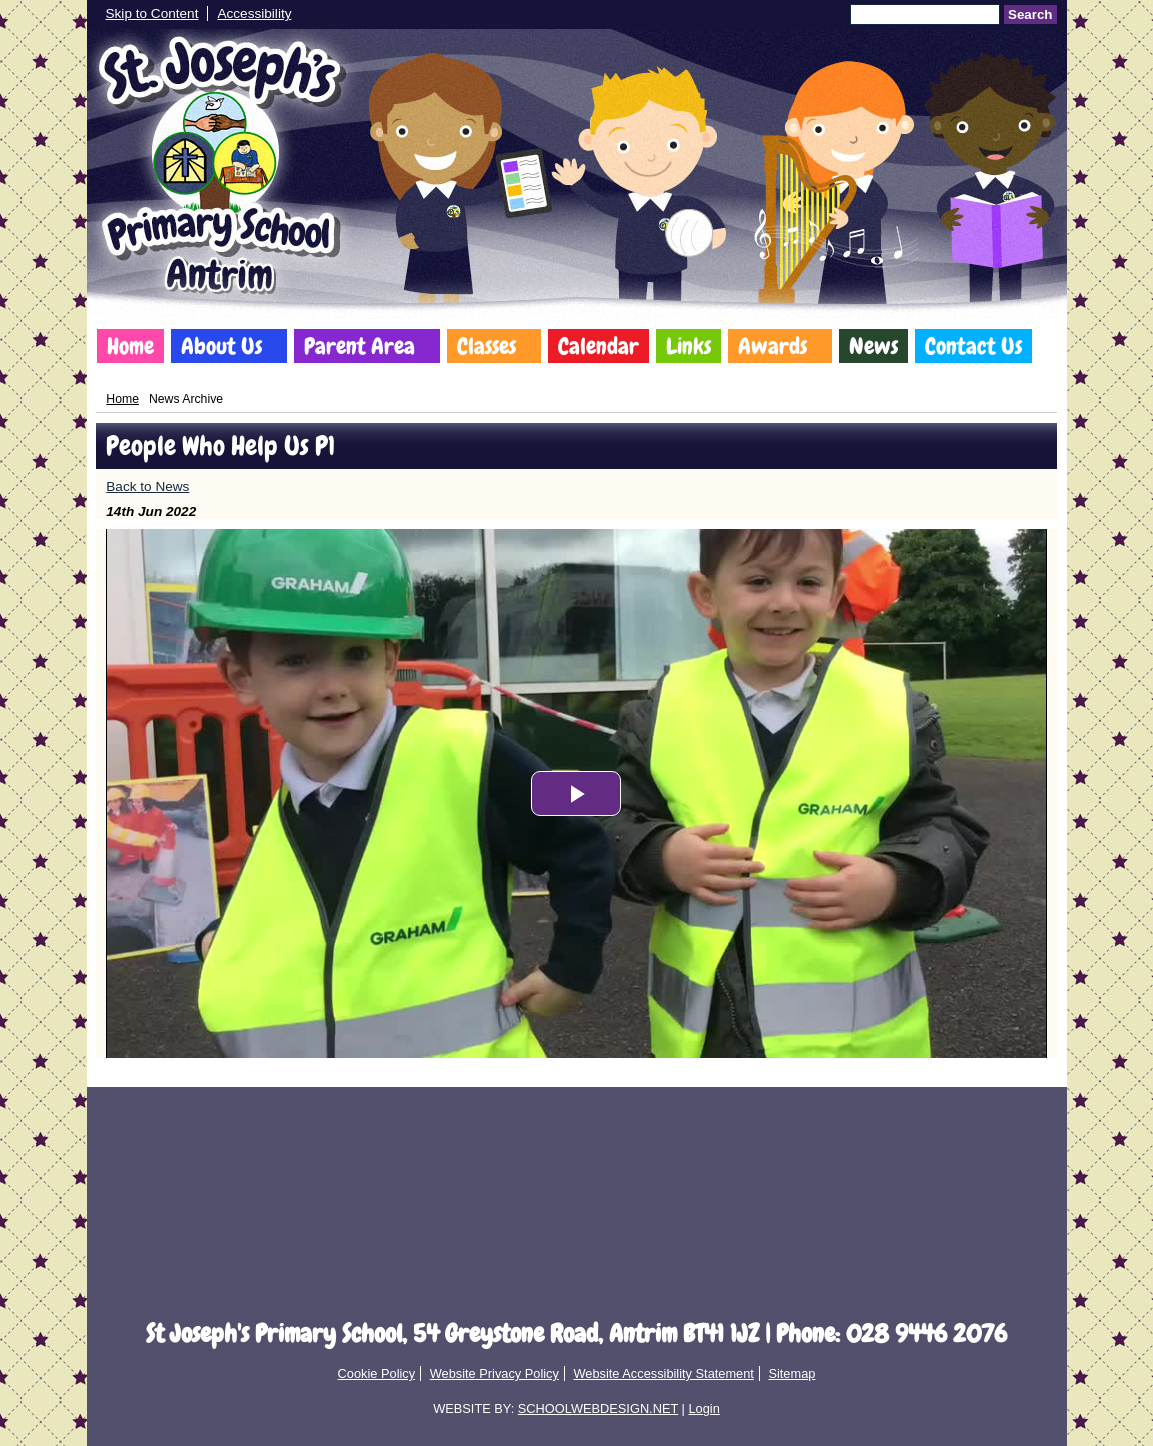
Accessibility (254, 13)
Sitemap (791, 1373)
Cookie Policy (377, 1373)
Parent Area (359, 346)
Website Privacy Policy (494, 1373)
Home (130, 346)
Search (1030, 14)
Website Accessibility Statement (663, 1373)
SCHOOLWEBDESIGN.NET (598, 1408)
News (873, 346)
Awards (772, 346)
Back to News (147, 486)
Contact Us (973, 346)
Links (688, 346)
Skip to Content (152, 13)
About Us (221, 346)
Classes (486, 346)
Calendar (598, 346)
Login (703, 1408)
